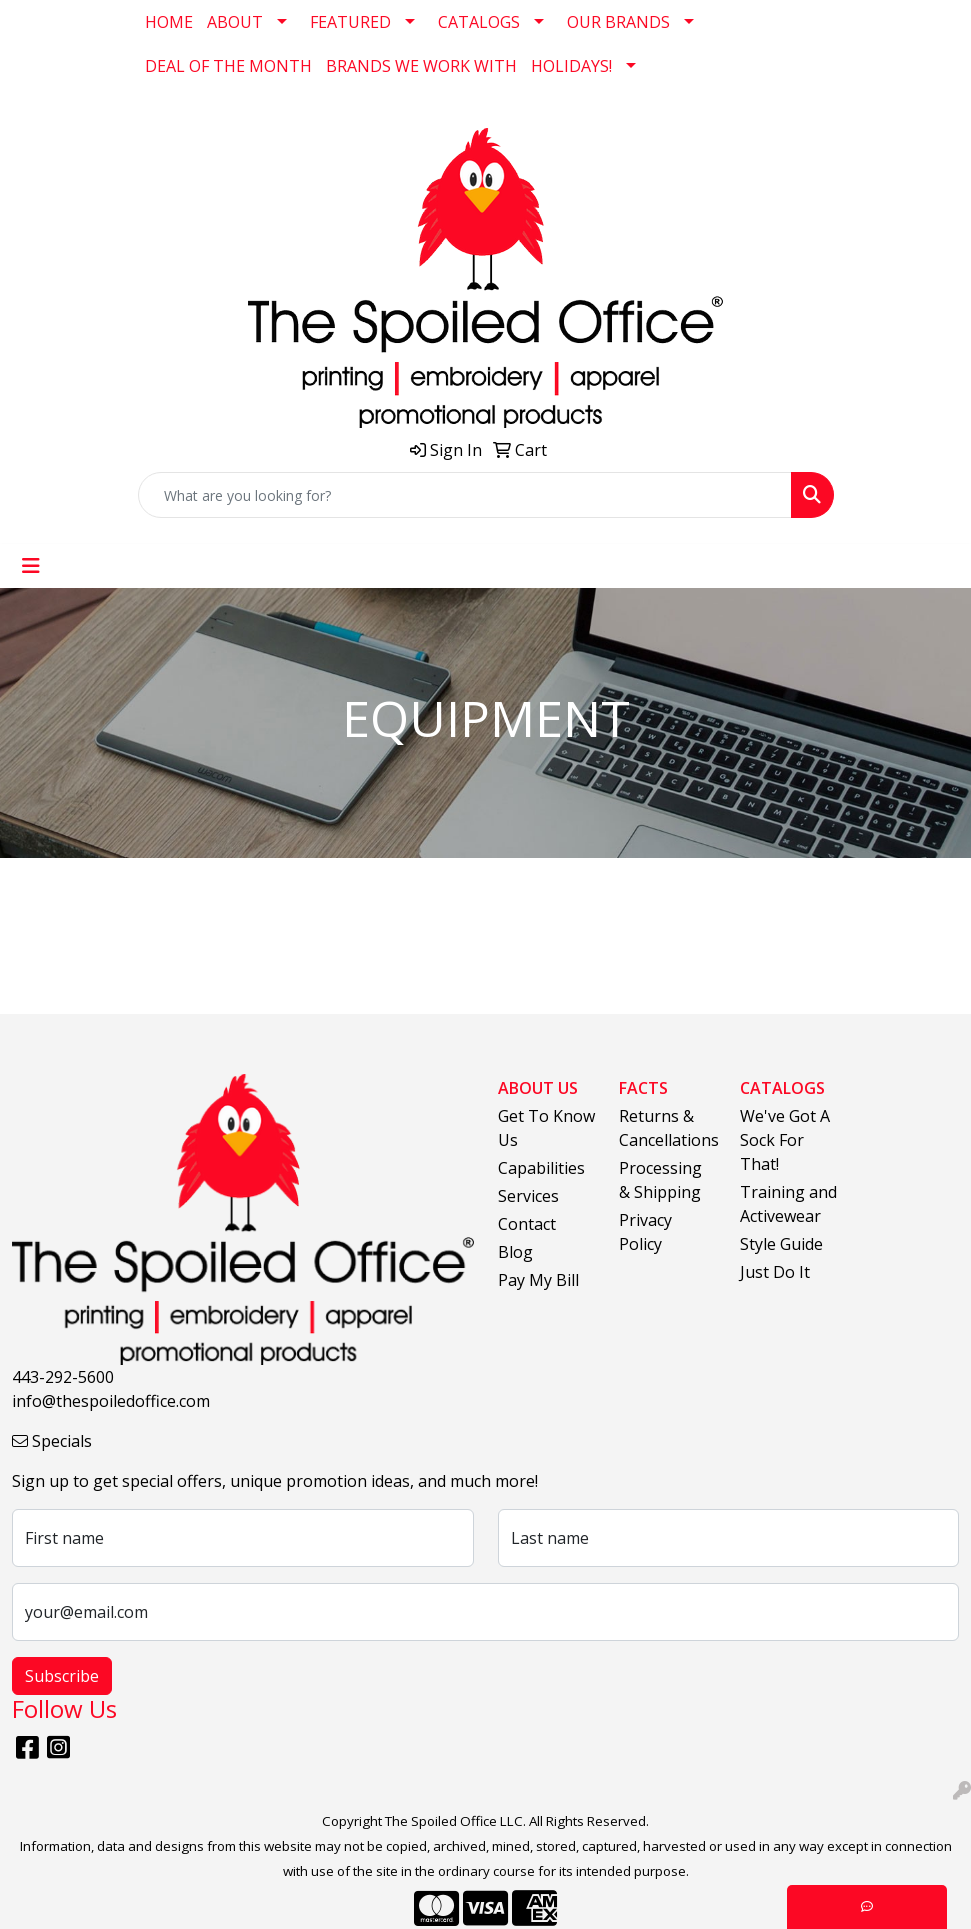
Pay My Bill (538, 1280)
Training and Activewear (788, 1204)
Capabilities (541, 1168)
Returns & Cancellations (667, 1128)
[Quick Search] (465, 495)
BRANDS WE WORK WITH (421, 66)
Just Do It (775, 1272)
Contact (527, 1224)
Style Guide (781, 1244)
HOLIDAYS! (571, 66)
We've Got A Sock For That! (785, 1140)
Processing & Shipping (660, 1180)
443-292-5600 (63, 1377)
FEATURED (350, 22)
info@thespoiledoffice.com (111, 1401)
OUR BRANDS (618, 22)
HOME (169, 22)
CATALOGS (479, 22)
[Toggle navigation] (31, 566)
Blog (515, 1252)
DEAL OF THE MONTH (228, 66)
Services (528, 1196)
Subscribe (62, 1676)
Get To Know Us (546, 1128)
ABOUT (235, 22)
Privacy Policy (645, 1232)
